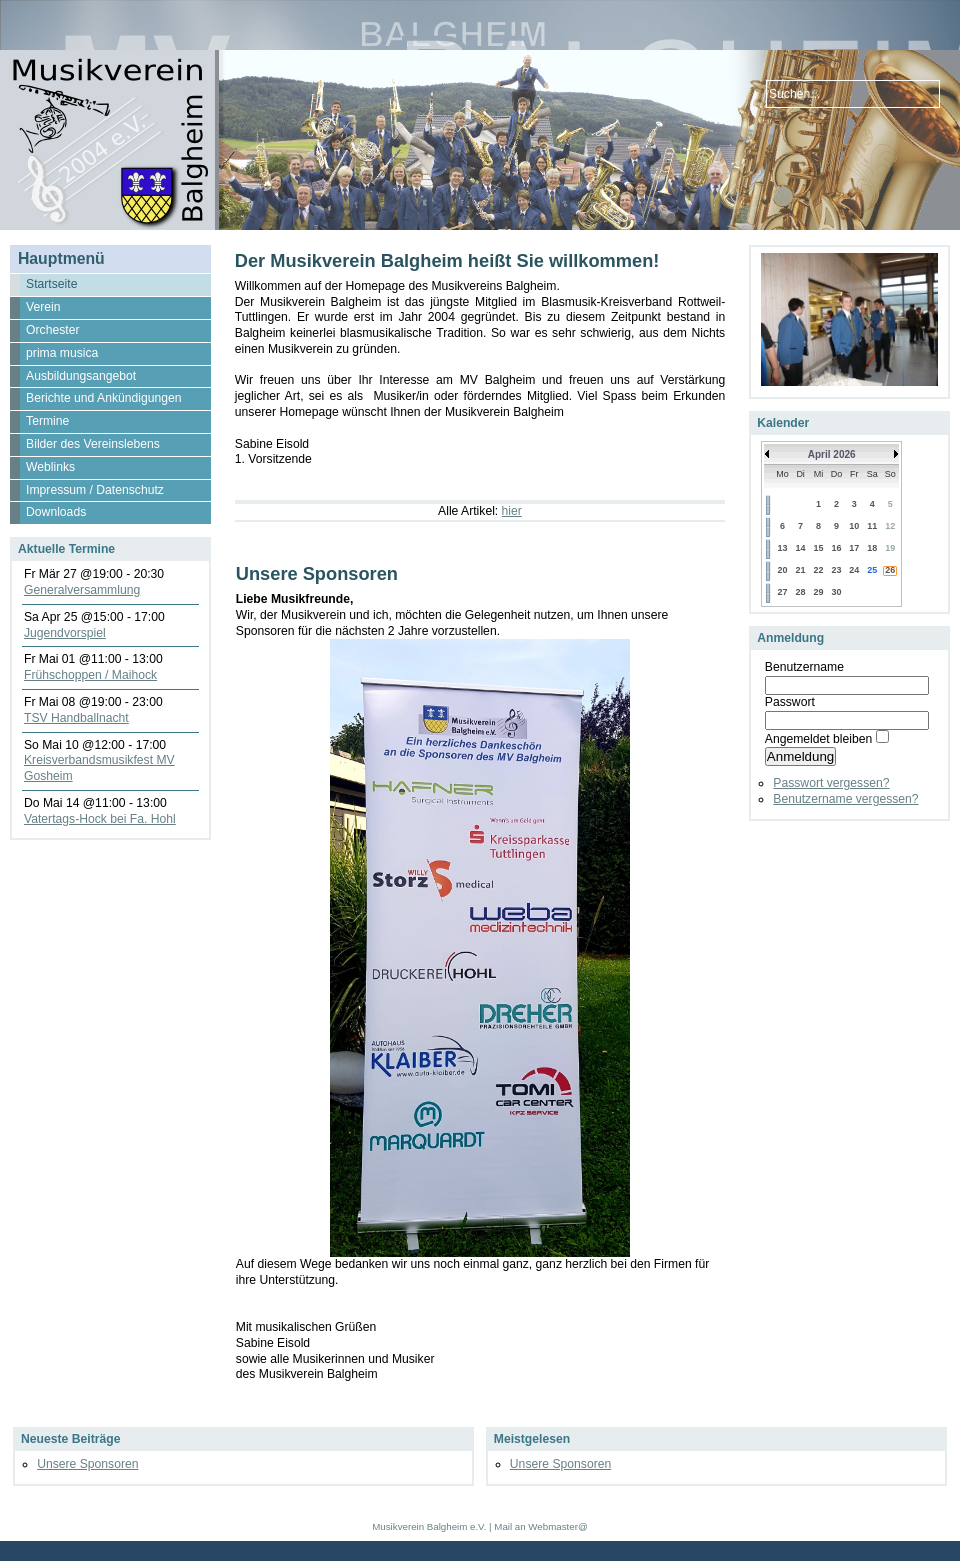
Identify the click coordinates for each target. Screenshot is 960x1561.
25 (872, 570)
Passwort (790, 702)
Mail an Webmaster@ (540, 1526)
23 (836, 570)
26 (890, 570)
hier (512, 511)
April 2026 (832, 454)
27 (782, 592)
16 (836, 548)
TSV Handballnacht (76, 718)
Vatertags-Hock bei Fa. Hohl (100, 819)
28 (801, 592)
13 (782, 548)
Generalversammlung (82, 590)
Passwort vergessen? (831, 783)
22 (819, 570)
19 (890, 548)
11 (872, 526)
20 (782, 570)
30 (836, 592)
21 (801, 570)
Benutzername (804, 667)
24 (854, 570)
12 (890, 526)
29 (819, 592)
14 (801, 548)
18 (872, 548)
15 (819, 548)
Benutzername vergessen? (845, 799)
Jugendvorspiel (65, 633)
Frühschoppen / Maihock (90, 675)
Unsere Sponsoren (87, 1464)
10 (854, 526)
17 (854, 548)
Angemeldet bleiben (818, 739)
